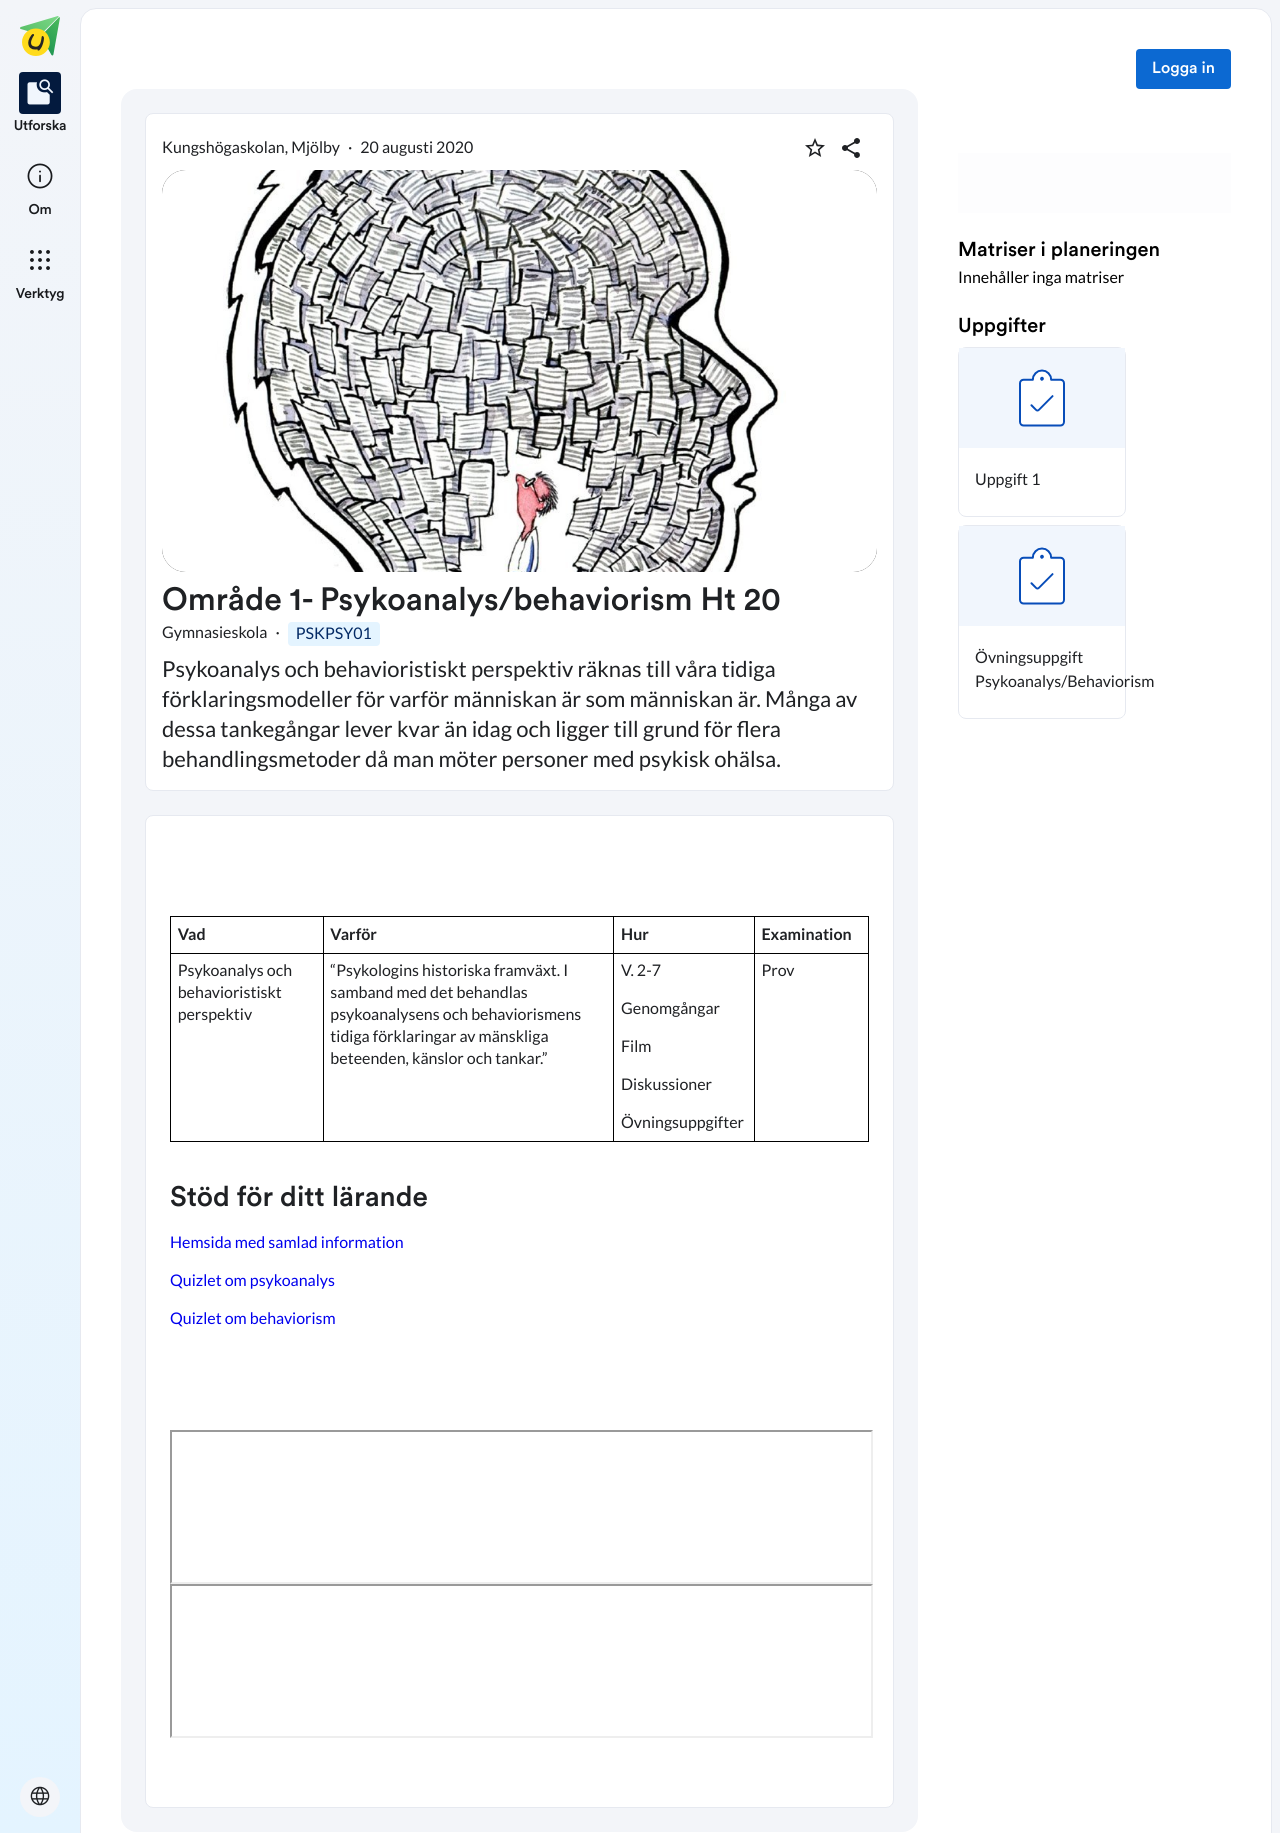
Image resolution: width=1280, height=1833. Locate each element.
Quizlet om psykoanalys (252, 1280)
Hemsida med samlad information (288, 1242)
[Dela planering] (851, 148)
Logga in (1183, 69)
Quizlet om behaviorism (254, 1318)
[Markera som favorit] (815, 148)
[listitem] (40, 104)
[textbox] (519, 1311)
